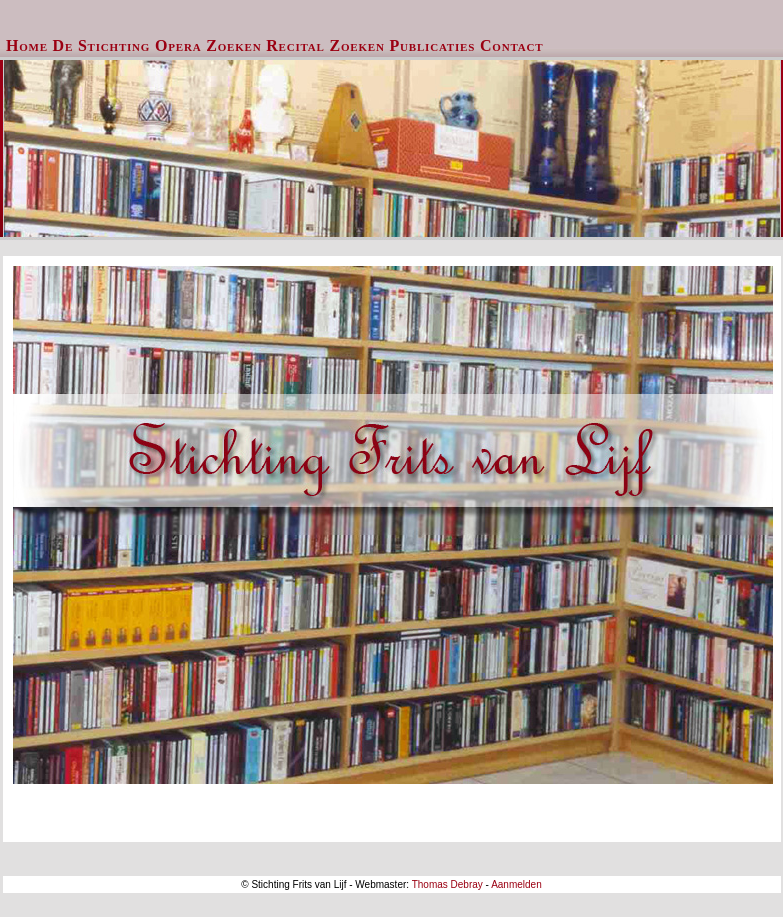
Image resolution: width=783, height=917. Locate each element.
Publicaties (433, 45)
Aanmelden (516, 884)
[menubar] (275, 46)
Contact (511, 45)
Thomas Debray (447, 884)
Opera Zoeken (208, 45)
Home (27, 45)
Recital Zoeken (325, 45)
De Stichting (102, 45)
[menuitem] (27, 46)
